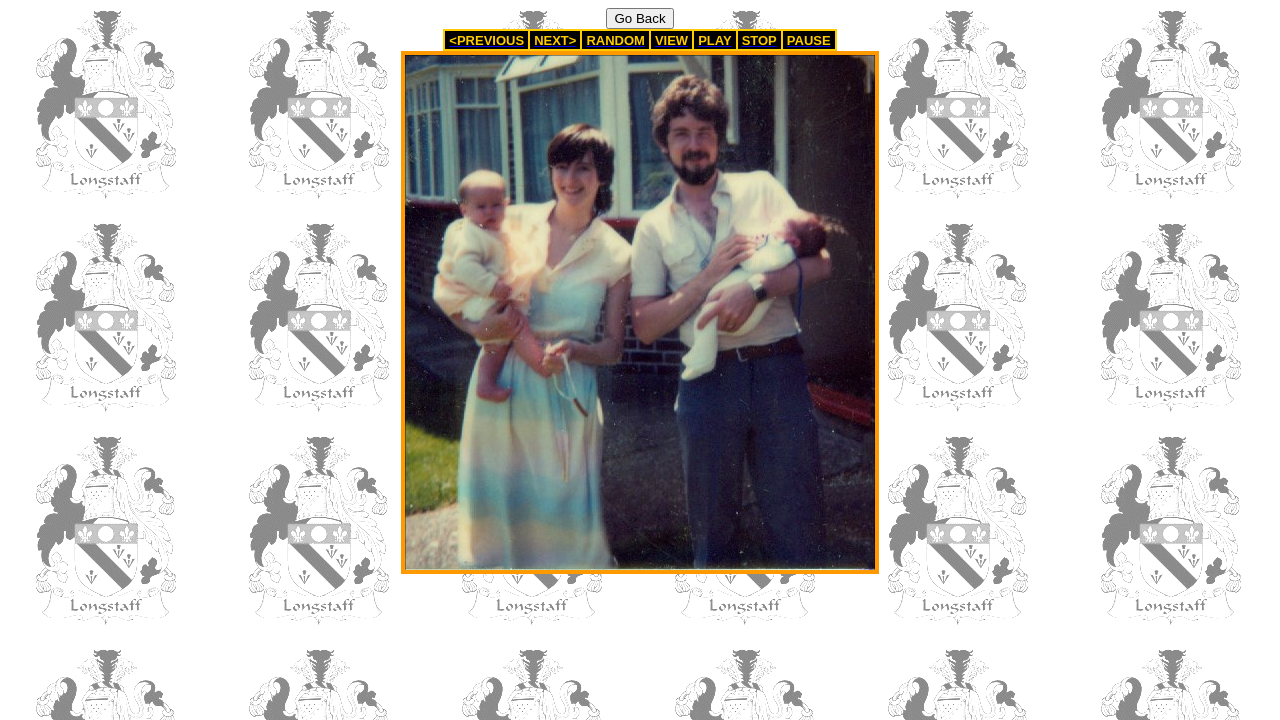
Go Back (639, 18)
